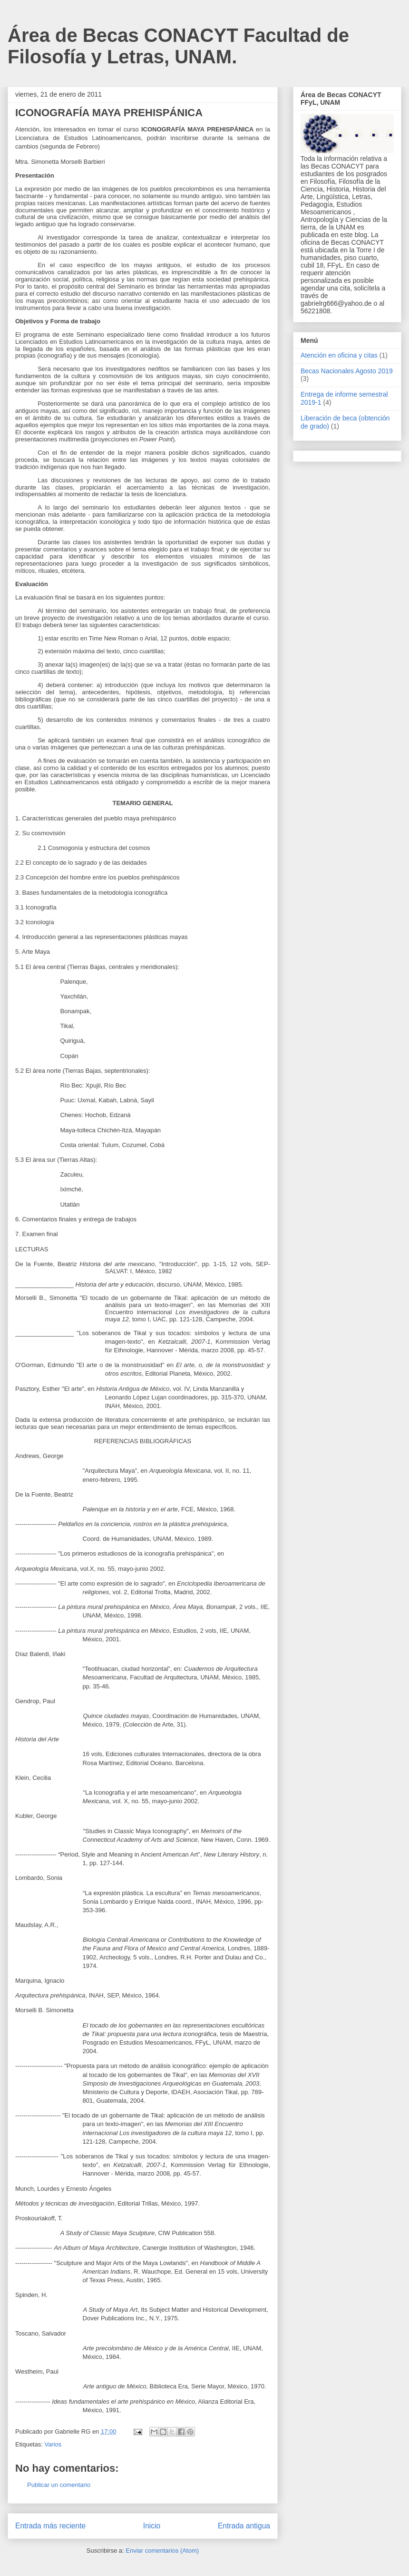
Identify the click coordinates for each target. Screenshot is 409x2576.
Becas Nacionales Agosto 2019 (347, 371)
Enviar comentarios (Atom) (162, 2550)
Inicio (151, 2526)
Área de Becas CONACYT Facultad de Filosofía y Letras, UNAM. (178, 46)
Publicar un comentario (58, 2484)
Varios (52, 2444)
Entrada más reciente (50, 2526)
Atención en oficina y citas (339, 355)
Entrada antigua (244, 2526)
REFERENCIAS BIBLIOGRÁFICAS (142, 1441)
